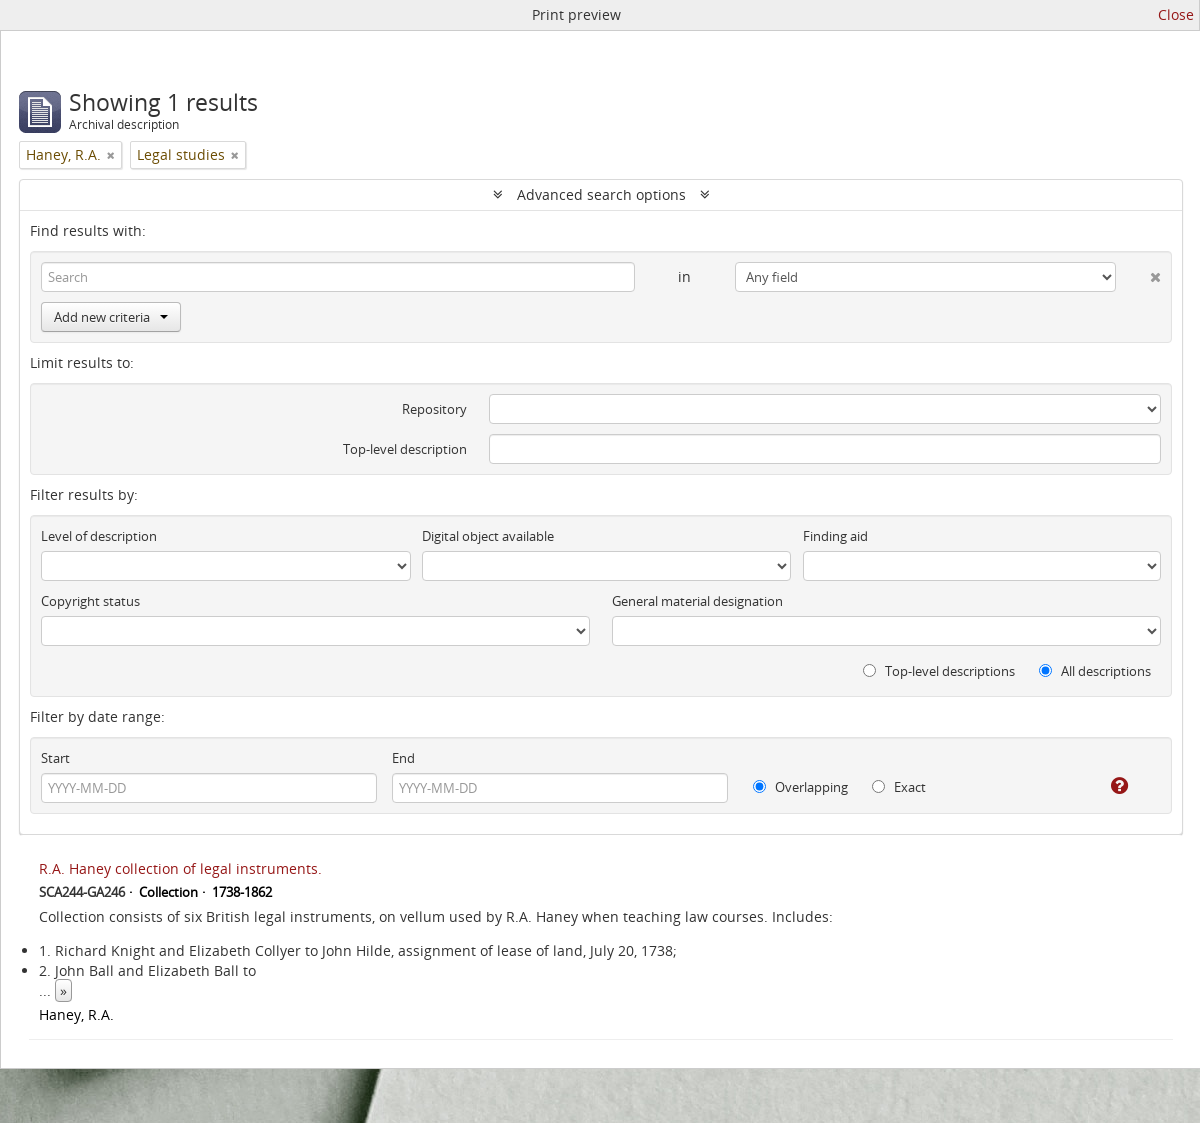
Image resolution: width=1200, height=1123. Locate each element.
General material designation (697, 601)
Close (1176, 14)
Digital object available (488, 536)
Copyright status (90, 601)
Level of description (99, 536)
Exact (899, 787)
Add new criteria (111, 317)
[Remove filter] (111, 155)
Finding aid (835, 536)
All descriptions (1095, 671)
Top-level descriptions (939, 671)
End (403, 758)
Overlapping (800, 787)
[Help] (1105, 786)
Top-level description (405, 449)
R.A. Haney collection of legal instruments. (180, 868)
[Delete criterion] (1138, 273)
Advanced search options (601, 194)
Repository (434, 409)
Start (55, 758)
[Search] (338, 277)
